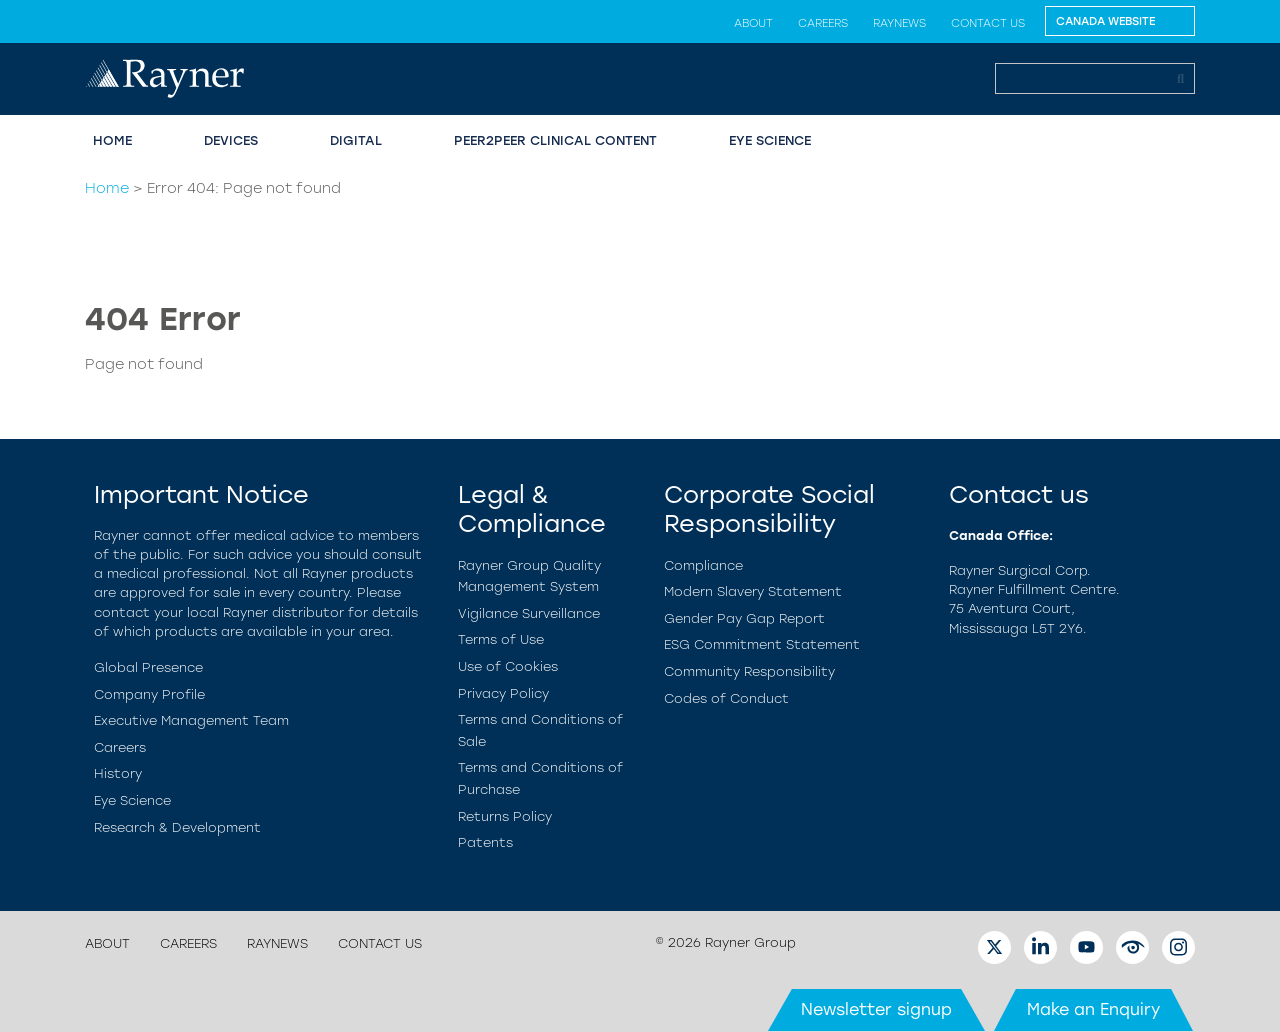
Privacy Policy (503, 693)
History (118, 773)
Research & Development (177, 827)
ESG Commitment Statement (762, 644)
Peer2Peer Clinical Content (555, 140)
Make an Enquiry (1093, 1009)
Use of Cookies (508, 666)
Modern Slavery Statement (753, 591)
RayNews (899, 23)
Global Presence (148, 667)
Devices (231, 140)
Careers (823, 23)
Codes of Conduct (726, 698)
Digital (356, 140)
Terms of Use (501, 639)
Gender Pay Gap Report (744, 618)
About (753, 23)
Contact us (988, 23)
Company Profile (149, 694)
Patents (485, 842)
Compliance (703, 565)
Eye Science (770, 140)
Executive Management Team (191, 720)
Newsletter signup (876, 1009)
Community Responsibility (749, 671)
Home (112, 140)
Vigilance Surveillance (529, 613)
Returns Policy (505, 816)
